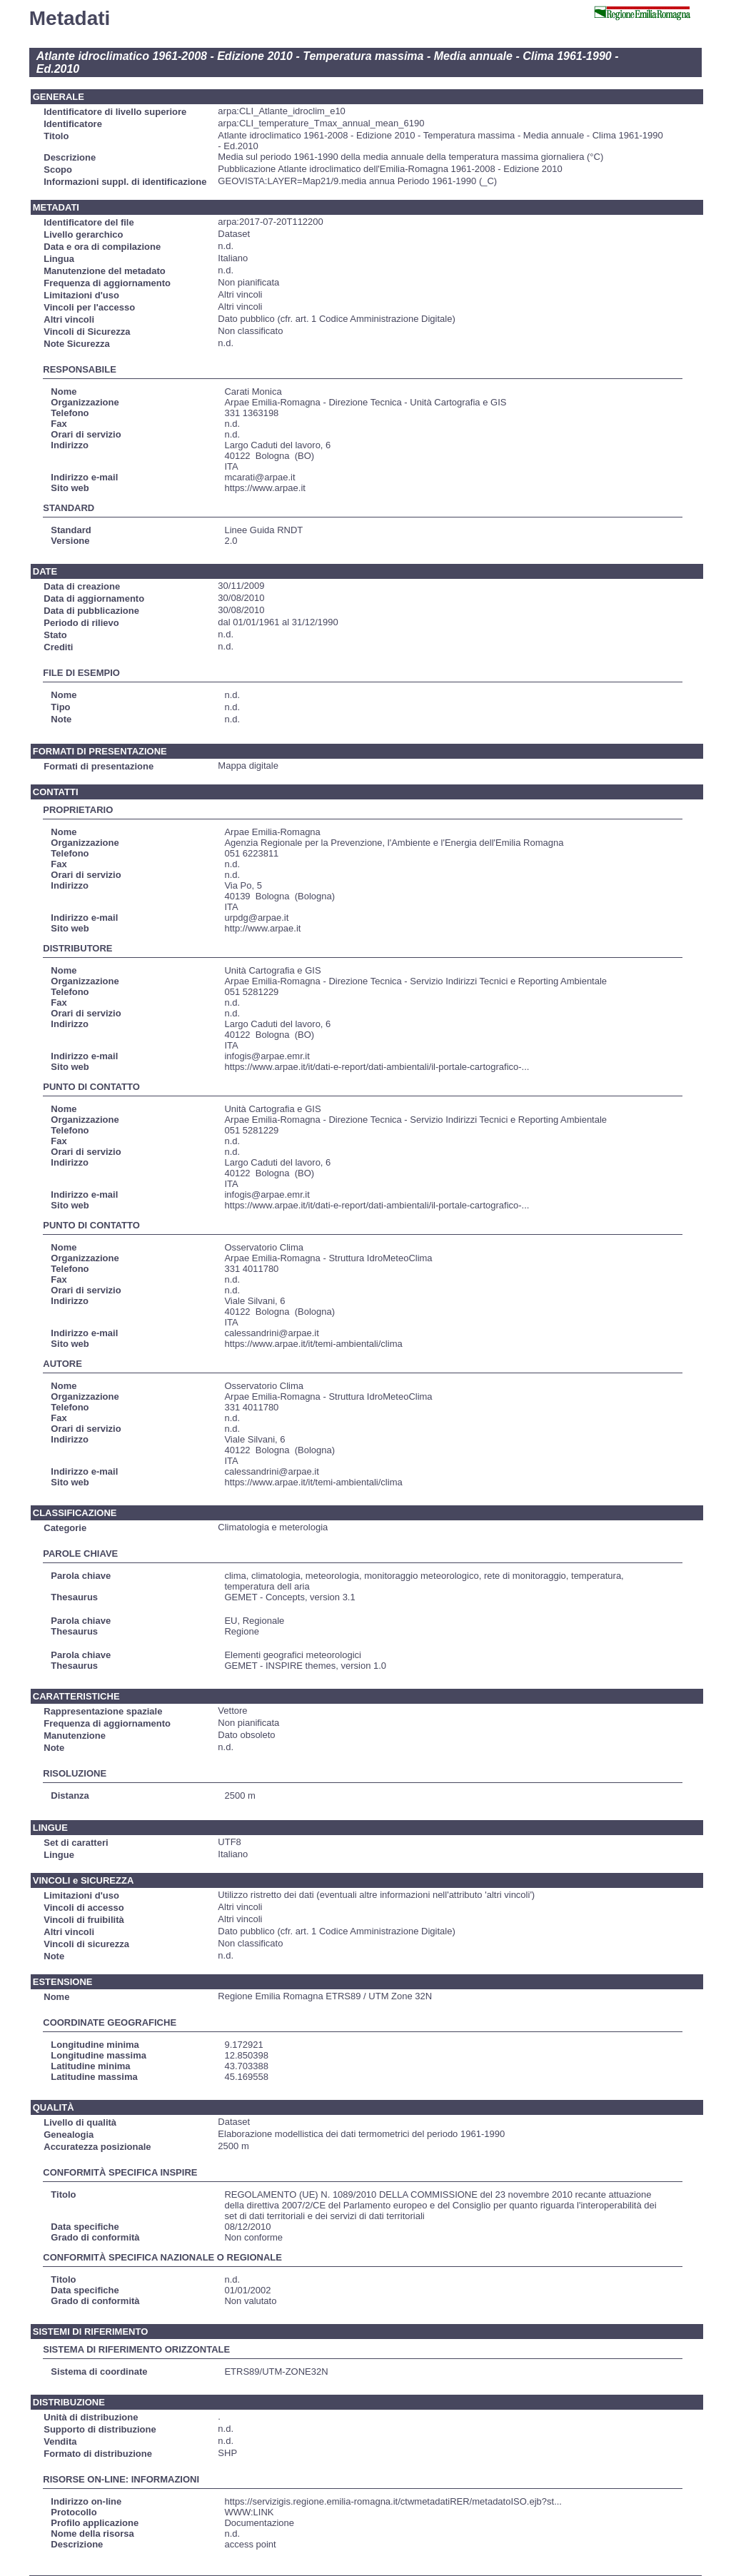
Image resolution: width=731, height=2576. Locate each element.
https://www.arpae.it (264, 488)
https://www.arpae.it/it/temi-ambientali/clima (313, 1343)
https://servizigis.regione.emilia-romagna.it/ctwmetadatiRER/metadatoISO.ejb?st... (393, 2501)
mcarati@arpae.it (259, 477)
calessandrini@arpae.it (271, 1333)
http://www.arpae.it (262, 928)
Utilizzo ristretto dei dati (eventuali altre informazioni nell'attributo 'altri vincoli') (376, 1894)
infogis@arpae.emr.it (266, 1056)
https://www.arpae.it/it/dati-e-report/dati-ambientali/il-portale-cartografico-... (376, 1066)
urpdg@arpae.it (256, 917)
